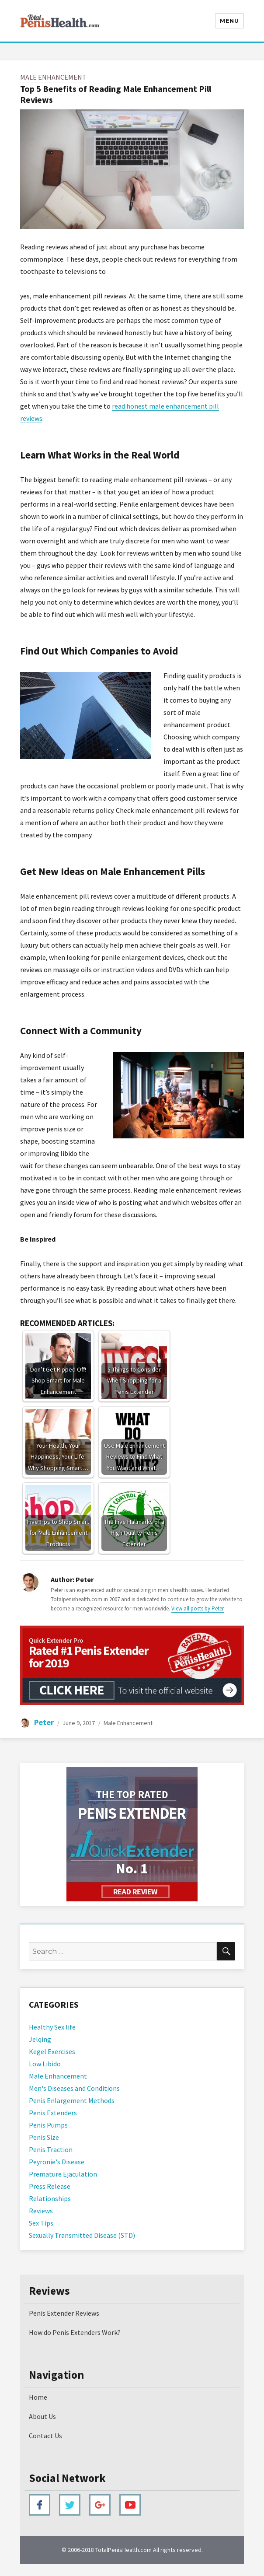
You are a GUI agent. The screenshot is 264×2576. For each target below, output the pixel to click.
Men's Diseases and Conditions (74, 2088)
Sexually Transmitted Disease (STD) (82, 2235)
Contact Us (45, 2435)
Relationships (50, 2198)
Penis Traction (51, 2149)
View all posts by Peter (197, 1608)
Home (38, 2397)
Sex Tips (41, 2223)
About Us (42, 2416)
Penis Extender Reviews (64, 2313)
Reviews (41, 2210)
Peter (44, 1722)
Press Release (49, 2186)
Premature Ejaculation (63, 2174)
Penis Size (44, 2137)
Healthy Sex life (52, 2027)
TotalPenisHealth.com (123, 2550)
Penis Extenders (53, 2112)
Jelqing (40, 2039)
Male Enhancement (53, 77)
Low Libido (45, 2063)
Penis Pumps (48, 2125)
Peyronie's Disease (56, 2161)
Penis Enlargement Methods (72, 2100)
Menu (229, 20)
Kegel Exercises (52, 2051)
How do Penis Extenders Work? (75, 2332)
